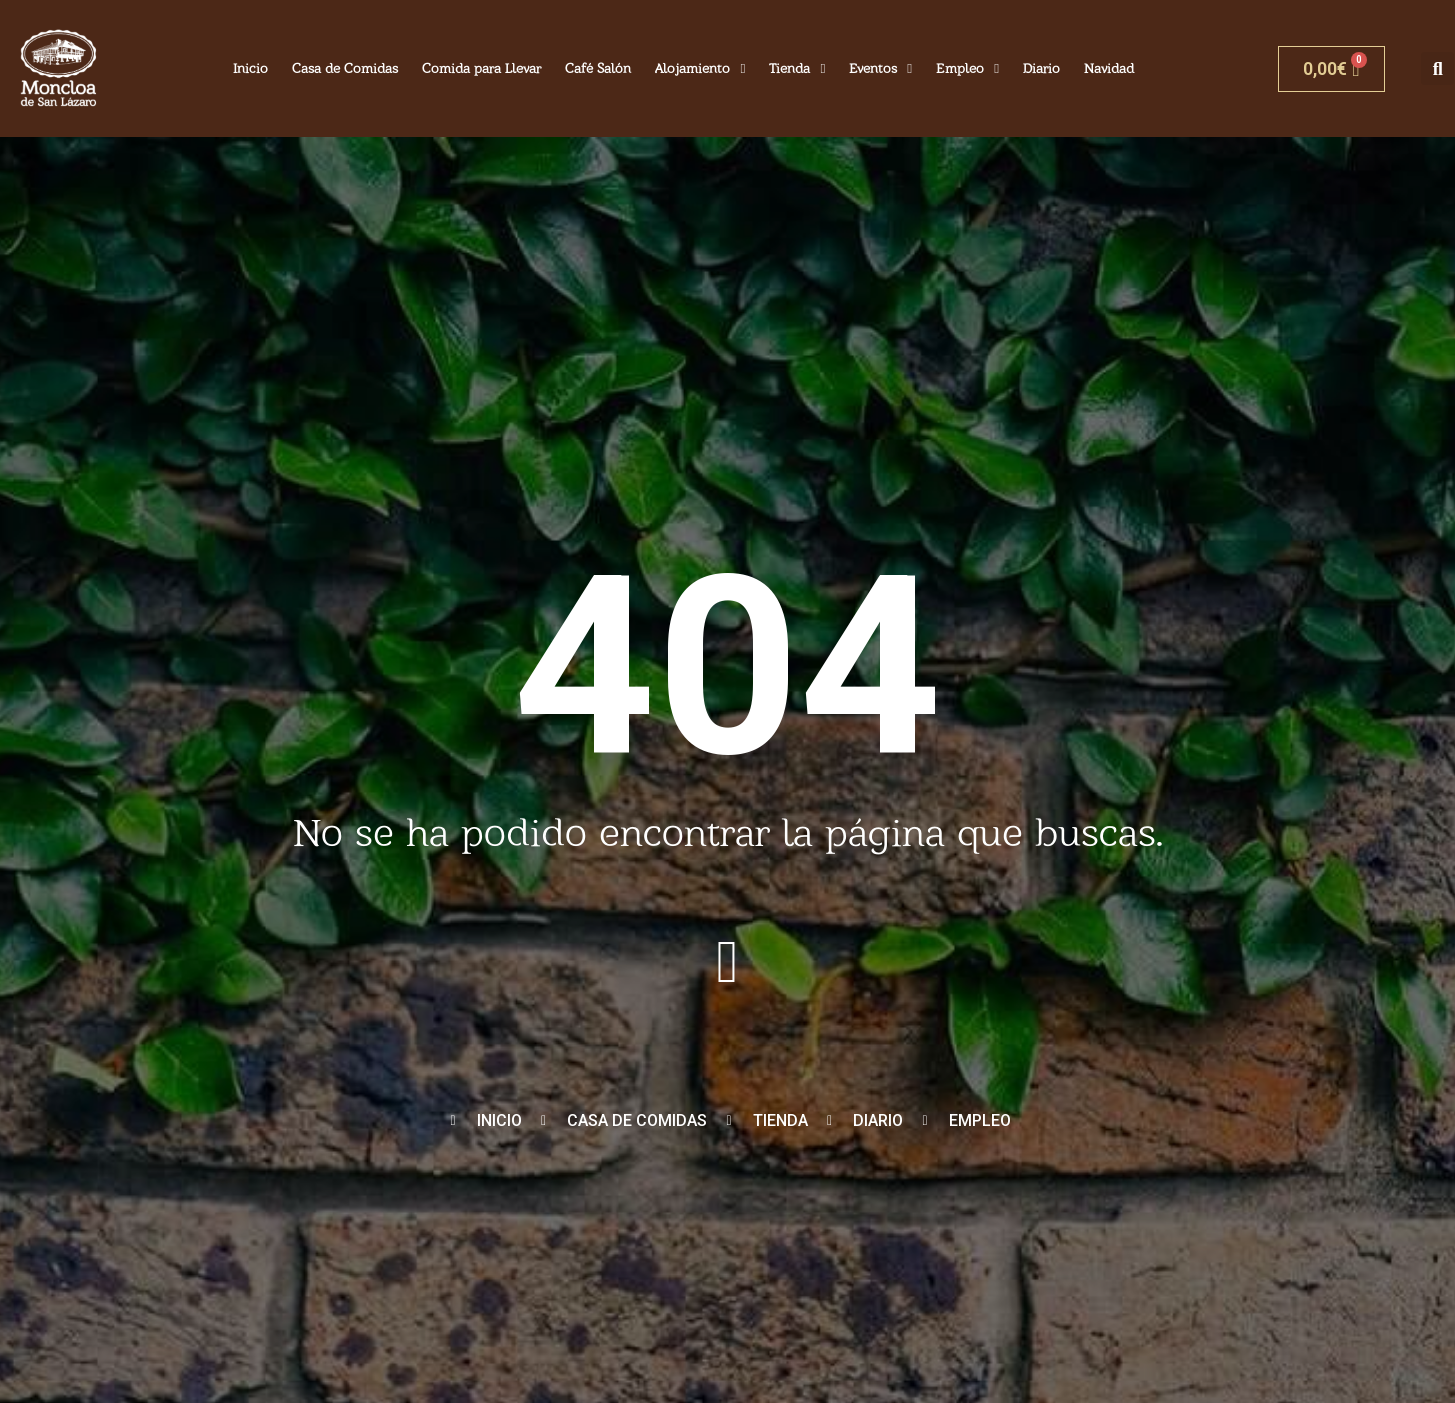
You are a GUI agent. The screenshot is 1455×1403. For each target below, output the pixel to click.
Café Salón (598, 68)
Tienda (797, 69)
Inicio (250, 68)
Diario (1041, 68)
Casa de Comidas (345, 68)
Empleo (967, 69)
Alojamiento (700, 69)
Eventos (880, 69)
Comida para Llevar (481, 68)
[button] (1437, 68)
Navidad (1109, 68)
